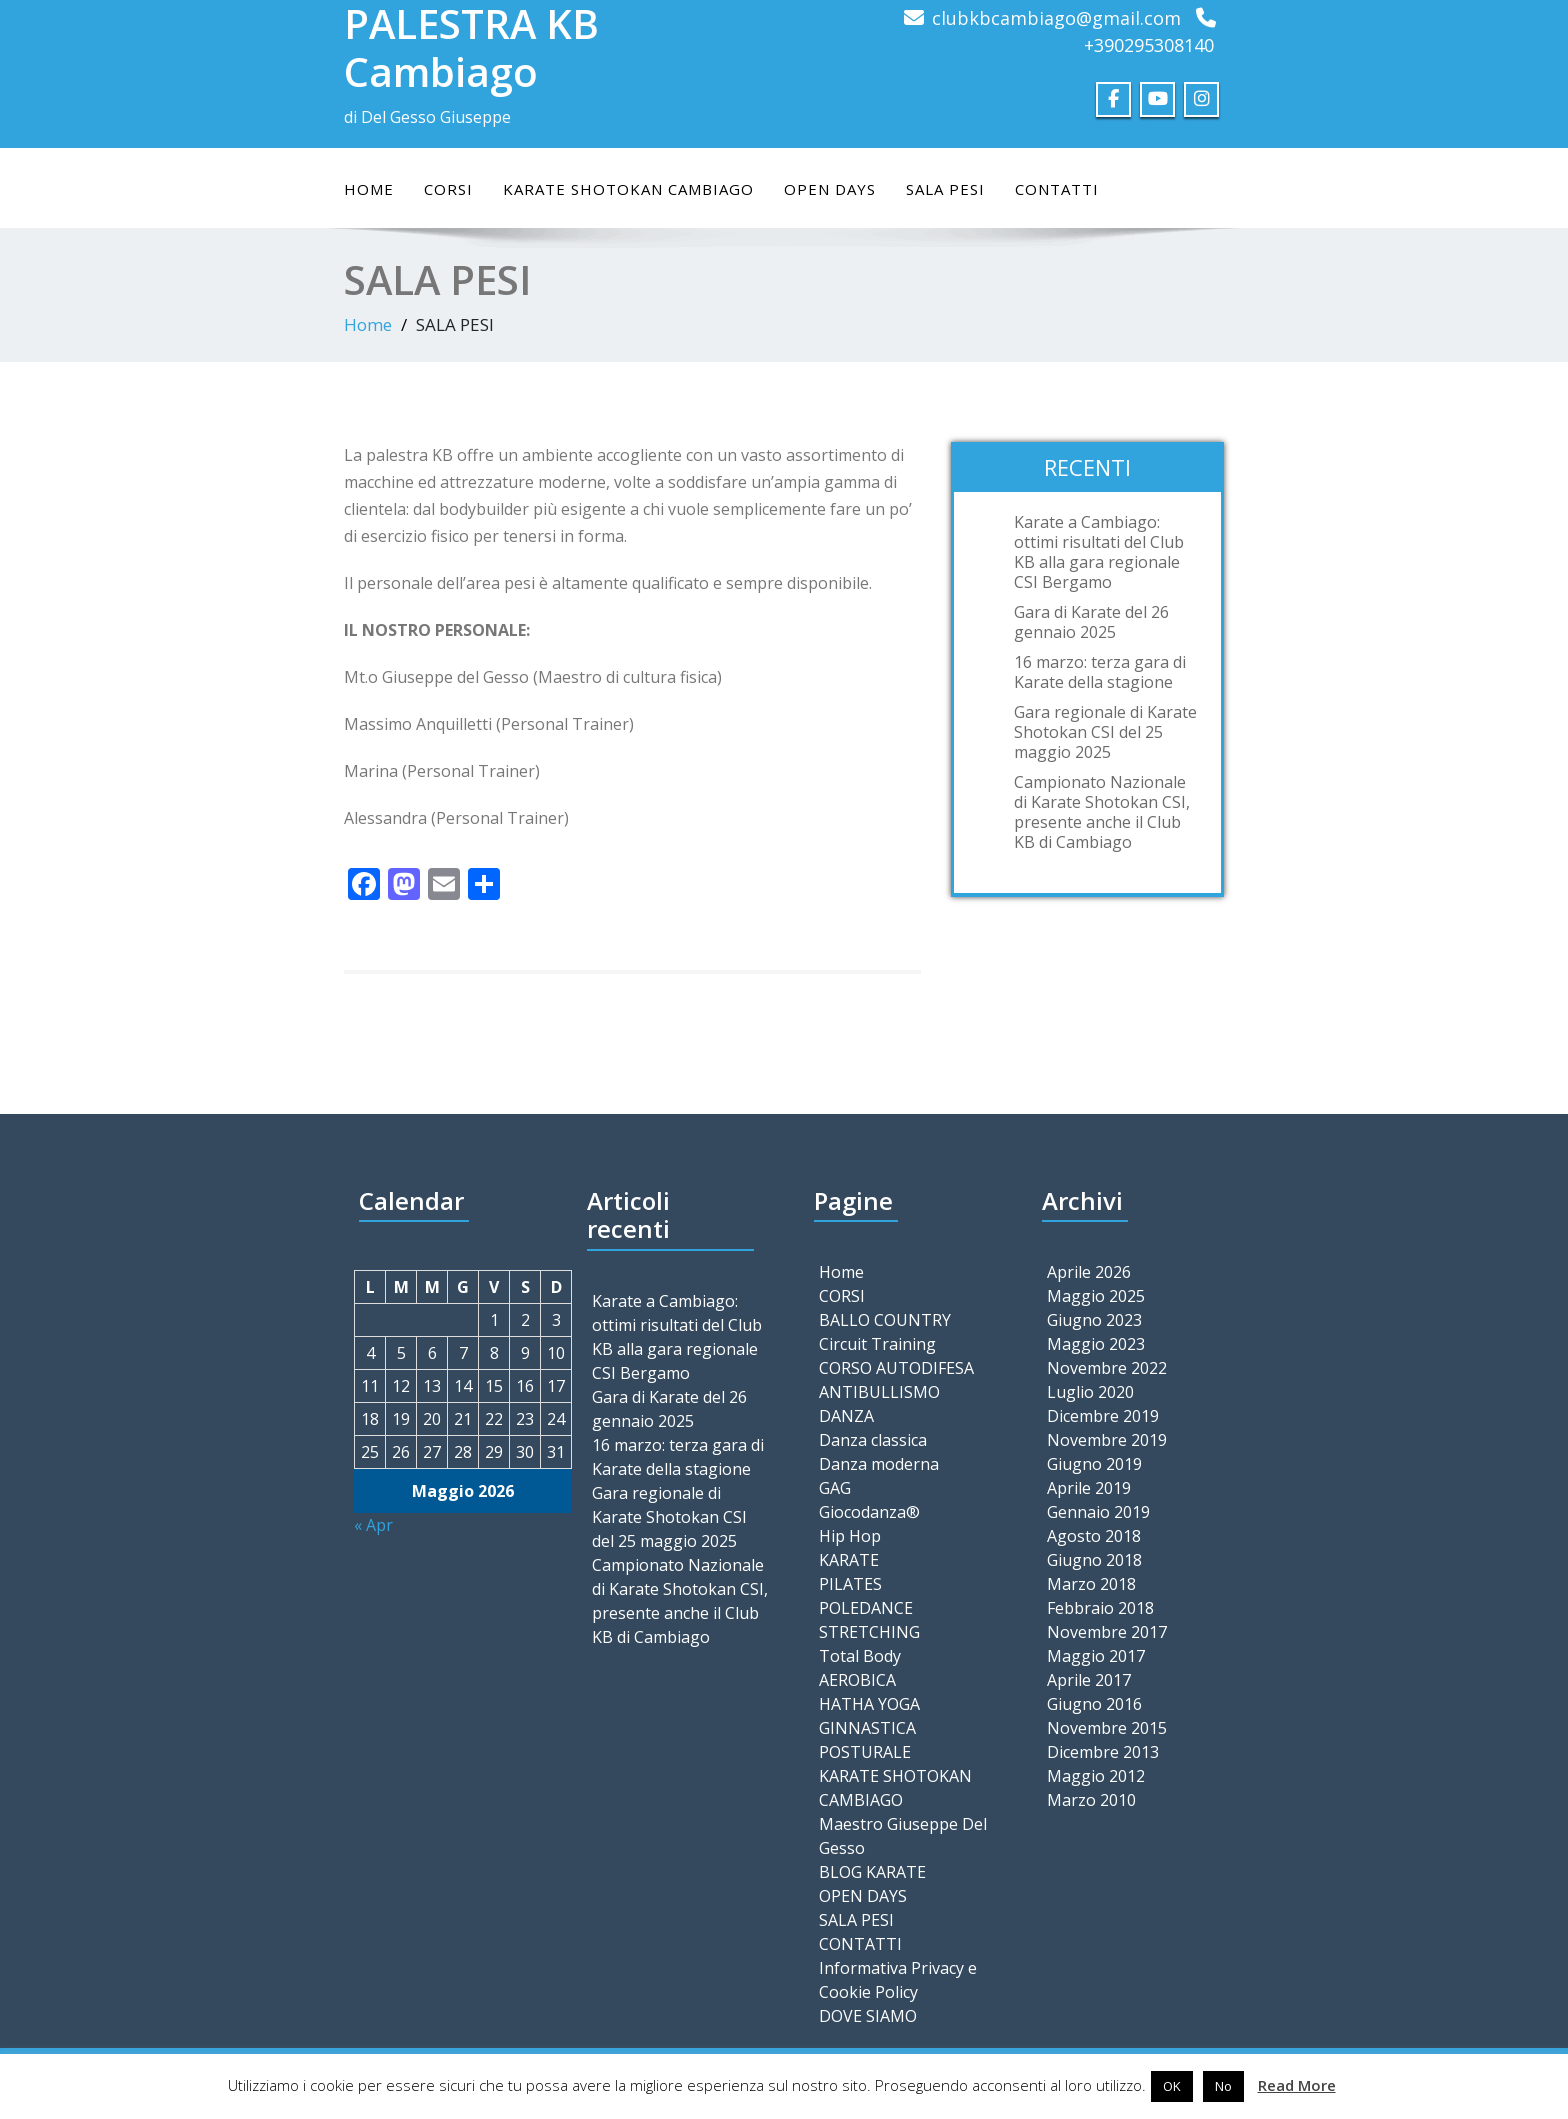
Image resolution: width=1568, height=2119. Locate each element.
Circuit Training (877, 1344)
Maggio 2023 (1096, 1344)
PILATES (850, 1584)
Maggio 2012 (1096, 1776)
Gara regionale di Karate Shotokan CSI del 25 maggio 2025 (1105, 732)
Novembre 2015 (1107, 1728)
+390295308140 (1149, 45)
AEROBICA (857, 1680)
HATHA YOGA (869, 1704)
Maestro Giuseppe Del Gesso (903, 1836)
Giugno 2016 (1094, 1704)
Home (369, 189)
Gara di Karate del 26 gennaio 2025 (1091, 622)
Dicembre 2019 (1103, 1416)
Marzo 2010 (1091, 1800)
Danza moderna (879, 1464)
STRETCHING (869, 1632)
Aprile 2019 (1089, 1488)
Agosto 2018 (1094, 1536)
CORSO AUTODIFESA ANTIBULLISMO (896, 1380)
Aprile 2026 (1089, 1272)
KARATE (849, 1560)
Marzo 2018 (1091, 1584)
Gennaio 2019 (1098, 1512)
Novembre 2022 (1107, 1368)
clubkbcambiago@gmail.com (1056, 18)
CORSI (448, 189)
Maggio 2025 (1096, 1296)
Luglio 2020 (1090, 1392)
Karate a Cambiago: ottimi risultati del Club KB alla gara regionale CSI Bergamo (1099, 552)
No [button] (1223, 2086)
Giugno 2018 (1094, 1560)
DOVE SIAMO (868, 2016)
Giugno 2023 (1094, 1320)
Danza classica (873, 1440)
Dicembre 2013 (1103, 1752)
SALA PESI (945, 189)
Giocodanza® (869, 1512)
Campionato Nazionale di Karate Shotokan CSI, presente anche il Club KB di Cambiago (1102, 812)
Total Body (860, 1656)
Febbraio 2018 (1100, 1608)
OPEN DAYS (830, 189)
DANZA (846, 1416)
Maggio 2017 (1096, 1656)
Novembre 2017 (1107, 1632)
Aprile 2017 (1089, 1680)
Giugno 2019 (1094, 1464)
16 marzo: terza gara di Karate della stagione (1100, 672)
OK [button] (1172, 2086)
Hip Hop (850, 1536)
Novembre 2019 (1107, 1440)
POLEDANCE (866, 1608)
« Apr (373, 1525)
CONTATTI (1057, 189)
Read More (1297, 2085)
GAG (835, 1488)
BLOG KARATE (872, 1872)
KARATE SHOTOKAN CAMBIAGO (628, 189)
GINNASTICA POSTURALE (867, 1740)
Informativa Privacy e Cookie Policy (898, 1980)
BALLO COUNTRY (885, 1320)
